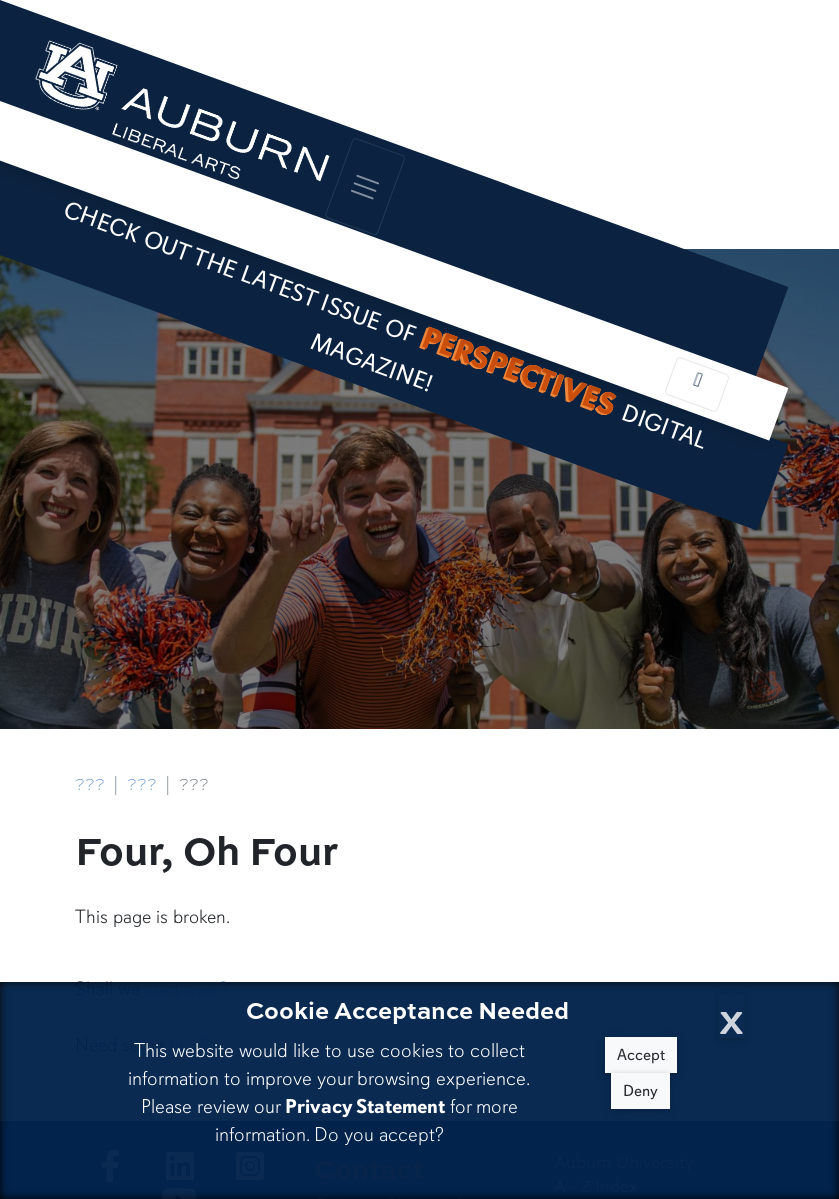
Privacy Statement (365, 1106)
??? (90, 784)
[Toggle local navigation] (696, 384)
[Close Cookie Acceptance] (731, 1016)
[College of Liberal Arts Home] (181, 120)
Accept (641, 1055)
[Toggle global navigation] (366, 186)
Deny (640, 1091)
